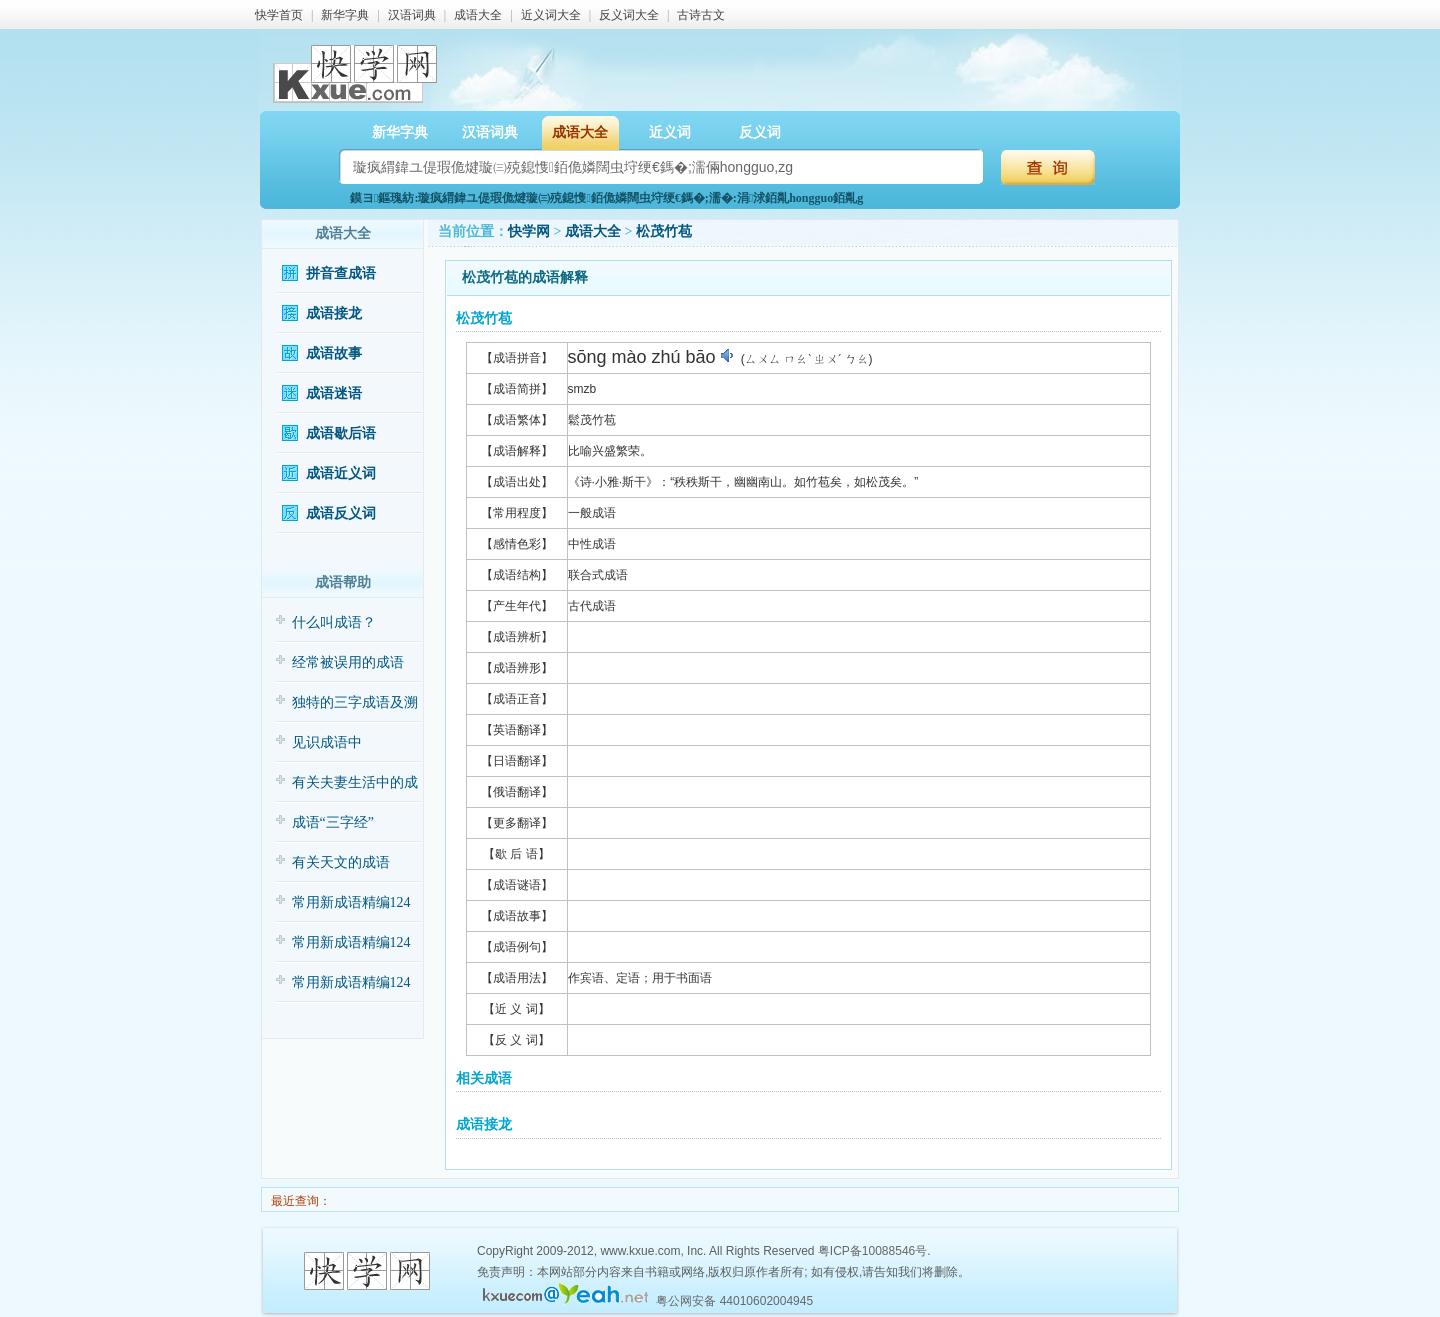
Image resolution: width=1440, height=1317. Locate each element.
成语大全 (478, 15)
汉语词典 (412, 15)
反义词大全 (629, 15)
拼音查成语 (341, 273)
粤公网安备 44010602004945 (734, 1301)
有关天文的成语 (341, 862)
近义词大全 (551, 15)
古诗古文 (701, 15)
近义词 (670, 132)
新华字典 (345, 15)
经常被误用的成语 (348, 662)
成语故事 (334, 353)
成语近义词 (341, 473)
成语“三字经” (333, 822)
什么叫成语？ (334, 622)
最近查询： (299, 1201)
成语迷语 (334, 393)
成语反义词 (341, 513)
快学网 (529, 231)
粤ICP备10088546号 (872, 1251)
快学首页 (279, 15)
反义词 (760, 132)
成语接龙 (334, 313)
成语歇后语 (341, 433)
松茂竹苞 (664, 231)
